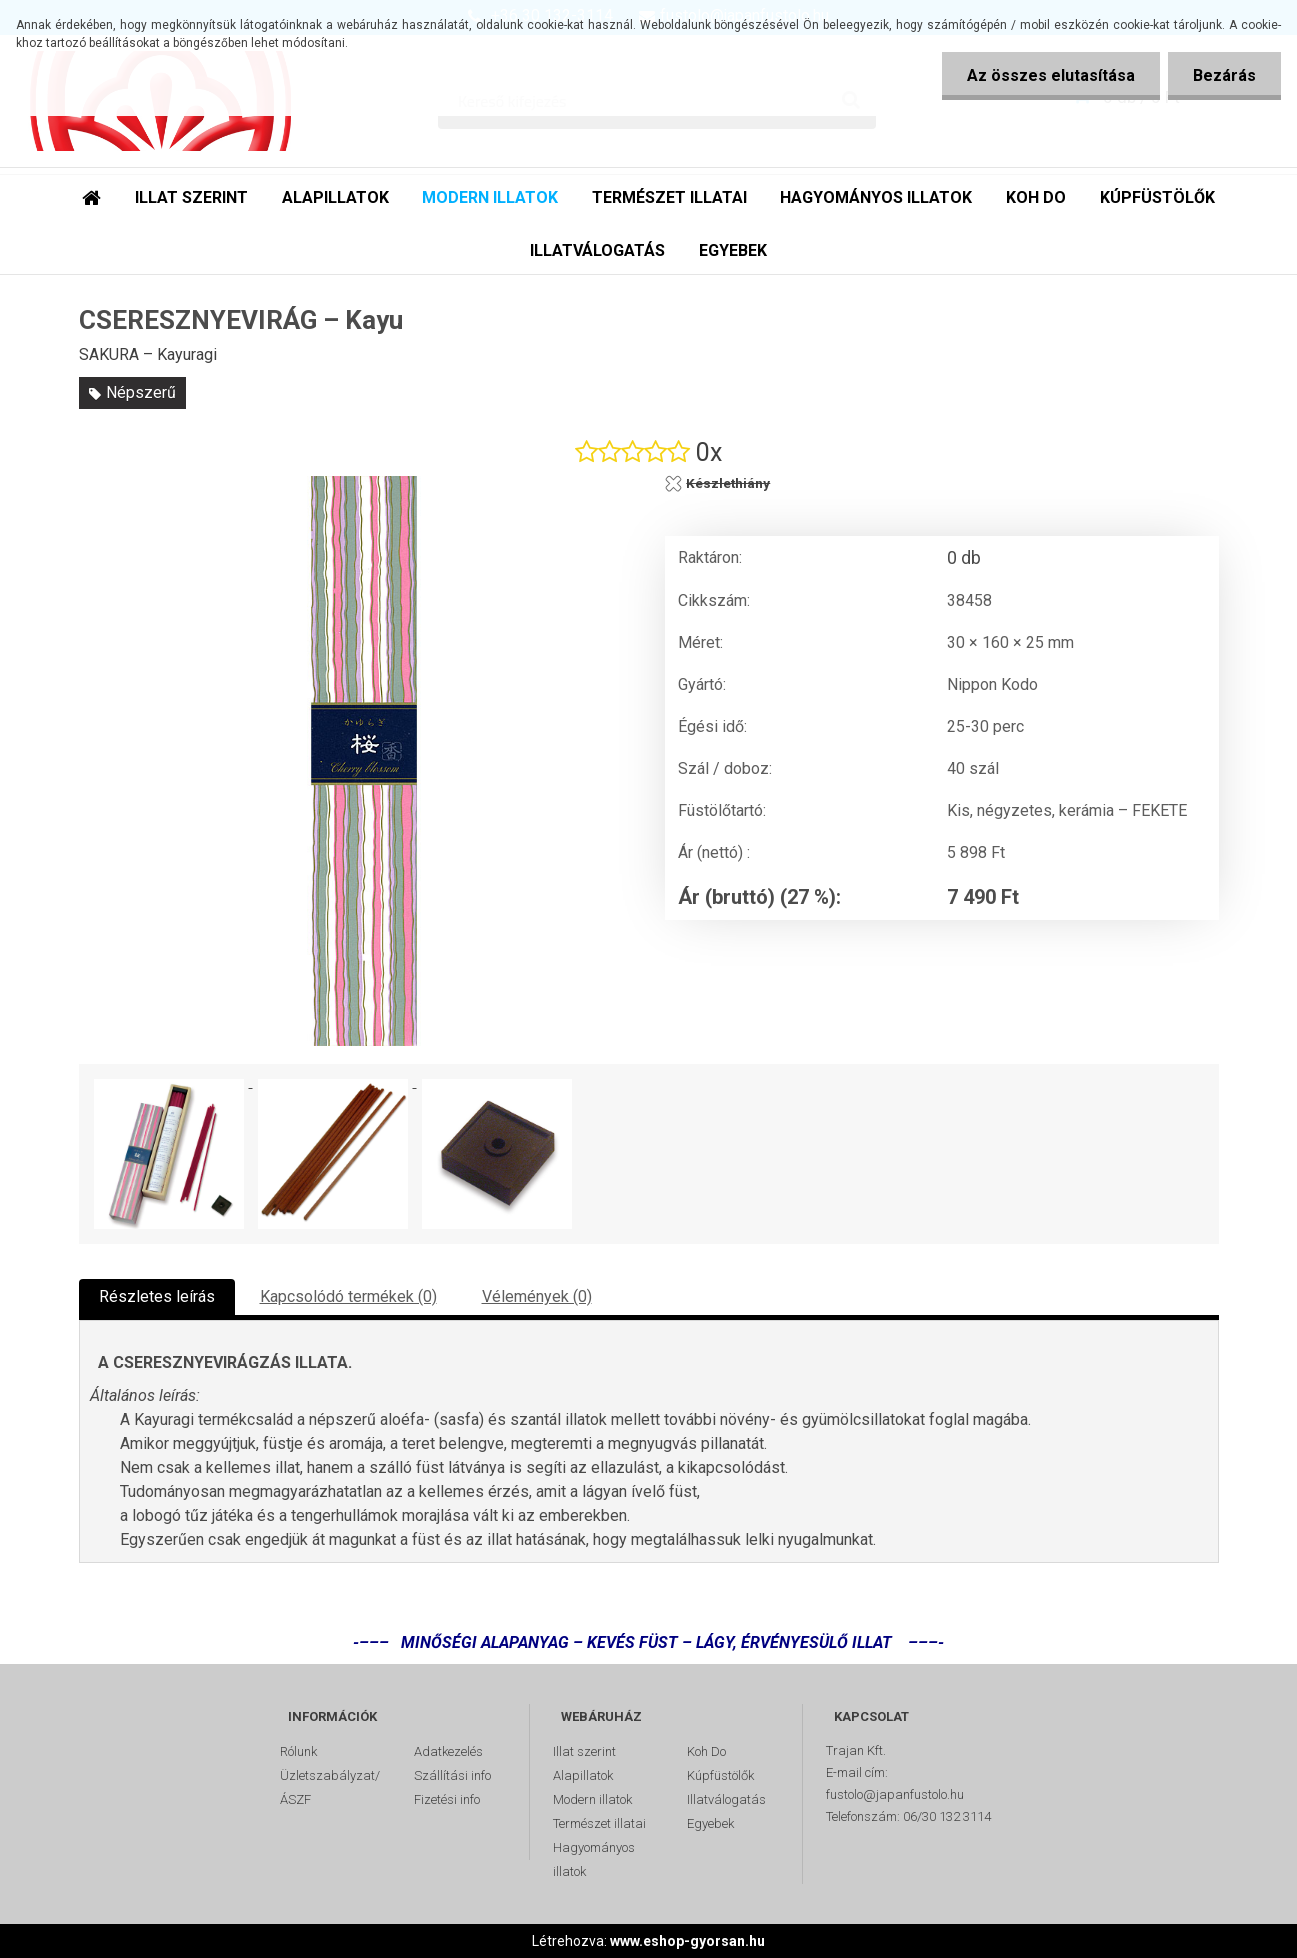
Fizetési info (447, 1799)
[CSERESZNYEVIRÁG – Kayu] (364, 761)
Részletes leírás (157, 1296)
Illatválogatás (726, 1799)
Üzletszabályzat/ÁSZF (330, 1787)
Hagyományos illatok (594, 1859)
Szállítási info (452, 1775)
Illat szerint (584, 1751)
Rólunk (298, 1751)
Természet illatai (599, 1823)
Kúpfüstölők (720, 1775)
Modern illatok (592, 1799)
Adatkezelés (448, 1751)
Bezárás (1224, 75)
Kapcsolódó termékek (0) (348, 1296)
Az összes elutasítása (1051, 75)
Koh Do (706, 1751)
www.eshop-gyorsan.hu (687, 1941)
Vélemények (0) (537, 1296)
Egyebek (710, 1823)
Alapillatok (583, 1775)
